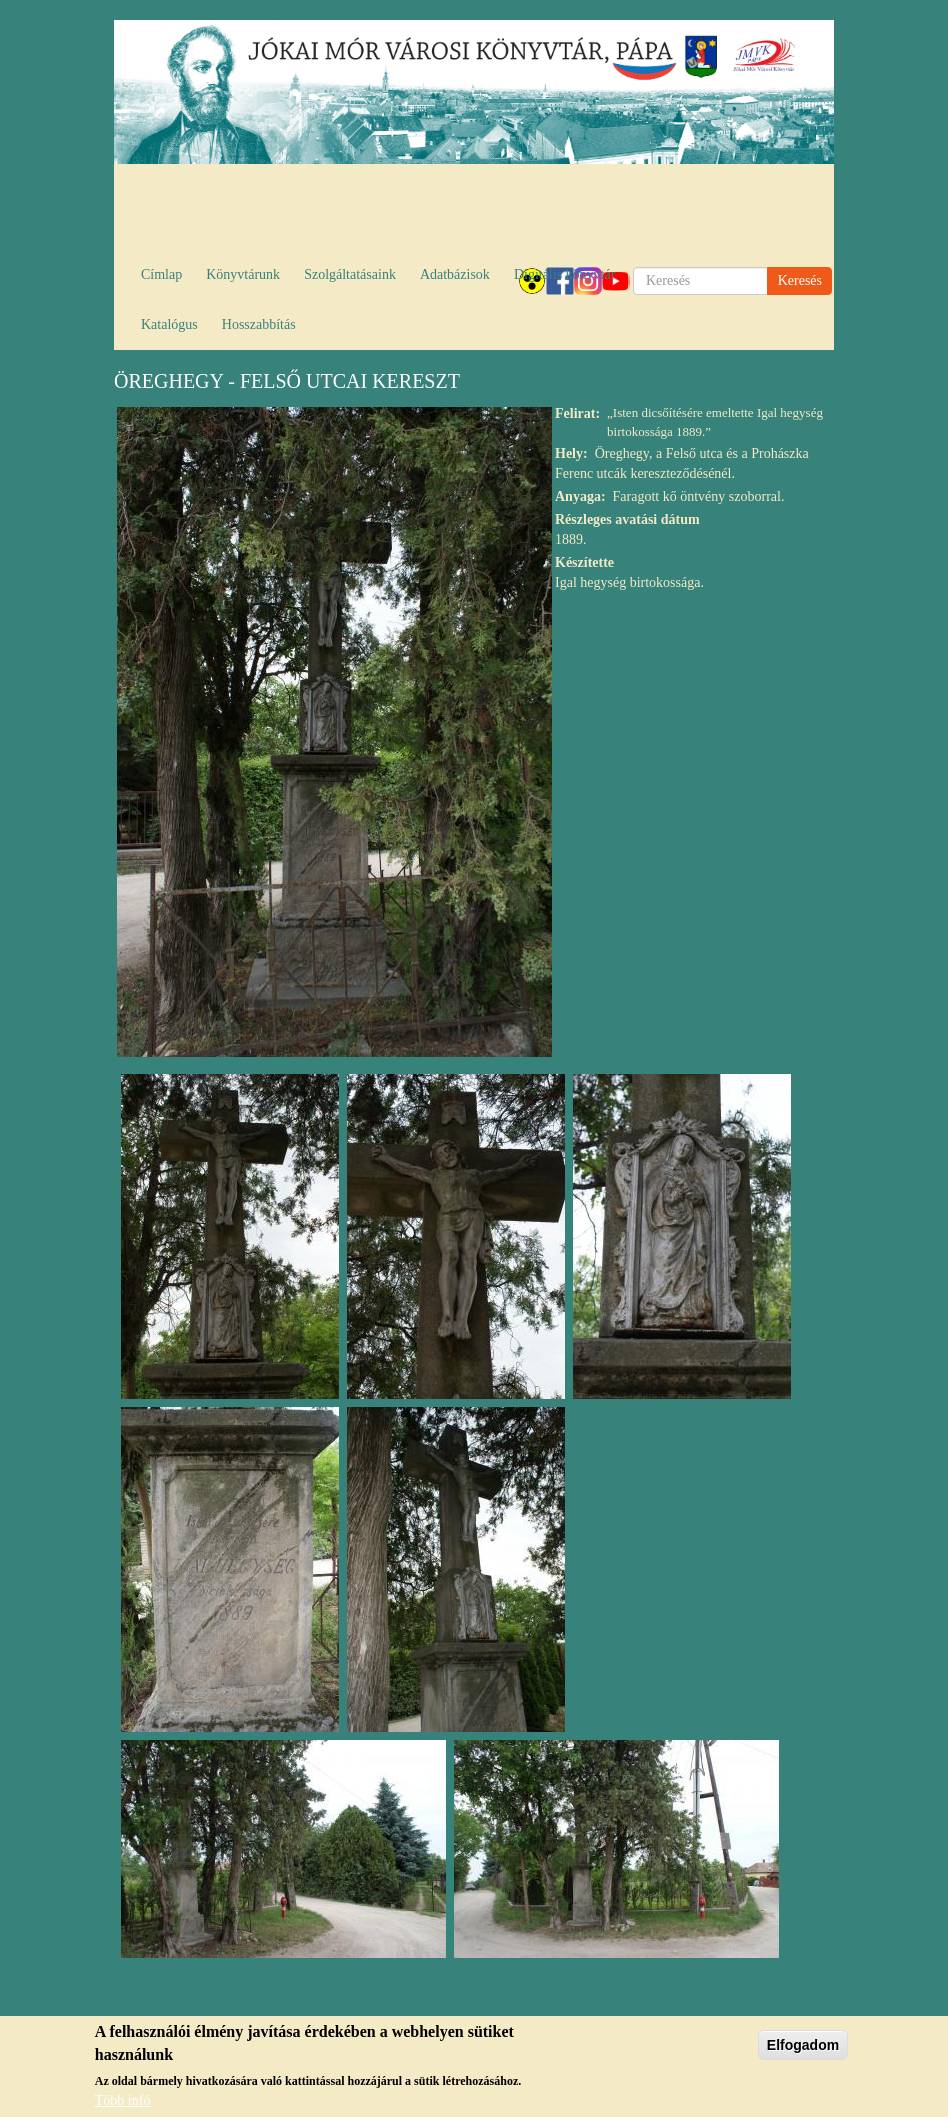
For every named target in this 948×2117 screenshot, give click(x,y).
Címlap (161, 274)
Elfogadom (803, 2047)
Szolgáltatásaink (350, 274)
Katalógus (169, 324)
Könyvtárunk (243, 274)
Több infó (123, 2102)
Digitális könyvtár (565, 274)
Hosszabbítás (259, 324)
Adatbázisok (455, 274)
